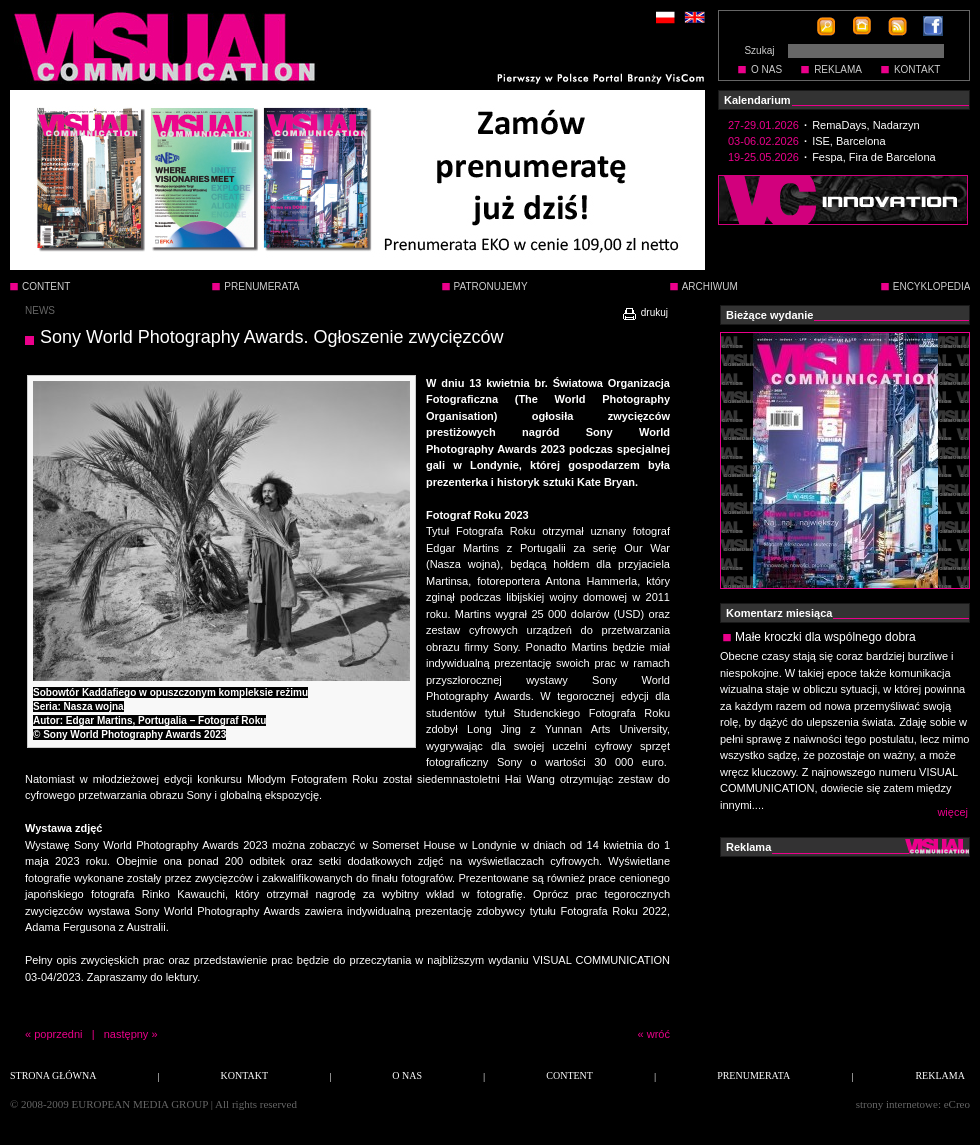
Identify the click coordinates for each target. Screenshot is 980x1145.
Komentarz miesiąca (779, 613)
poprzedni (58, 1034)
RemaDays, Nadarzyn (866, 125)
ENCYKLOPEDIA (932, 286)
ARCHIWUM (710, 286)
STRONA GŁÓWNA (53, 1075)
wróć (658, 1034)
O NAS (766, 69)
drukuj (644, 312)
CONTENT (46, 286)
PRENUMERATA (261, 286)
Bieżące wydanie (769, 315)
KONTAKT (917, 69)
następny (126, 1034)
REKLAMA (838, 69)
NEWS (40, 310)
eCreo (957, 1104)
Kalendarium (757, 100)
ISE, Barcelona (848, 141)
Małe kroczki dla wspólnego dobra (825, 637)
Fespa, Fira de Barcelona (874, 157)
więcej (952, 812)
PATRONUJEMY (491, 286)
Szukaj (759, 50)
